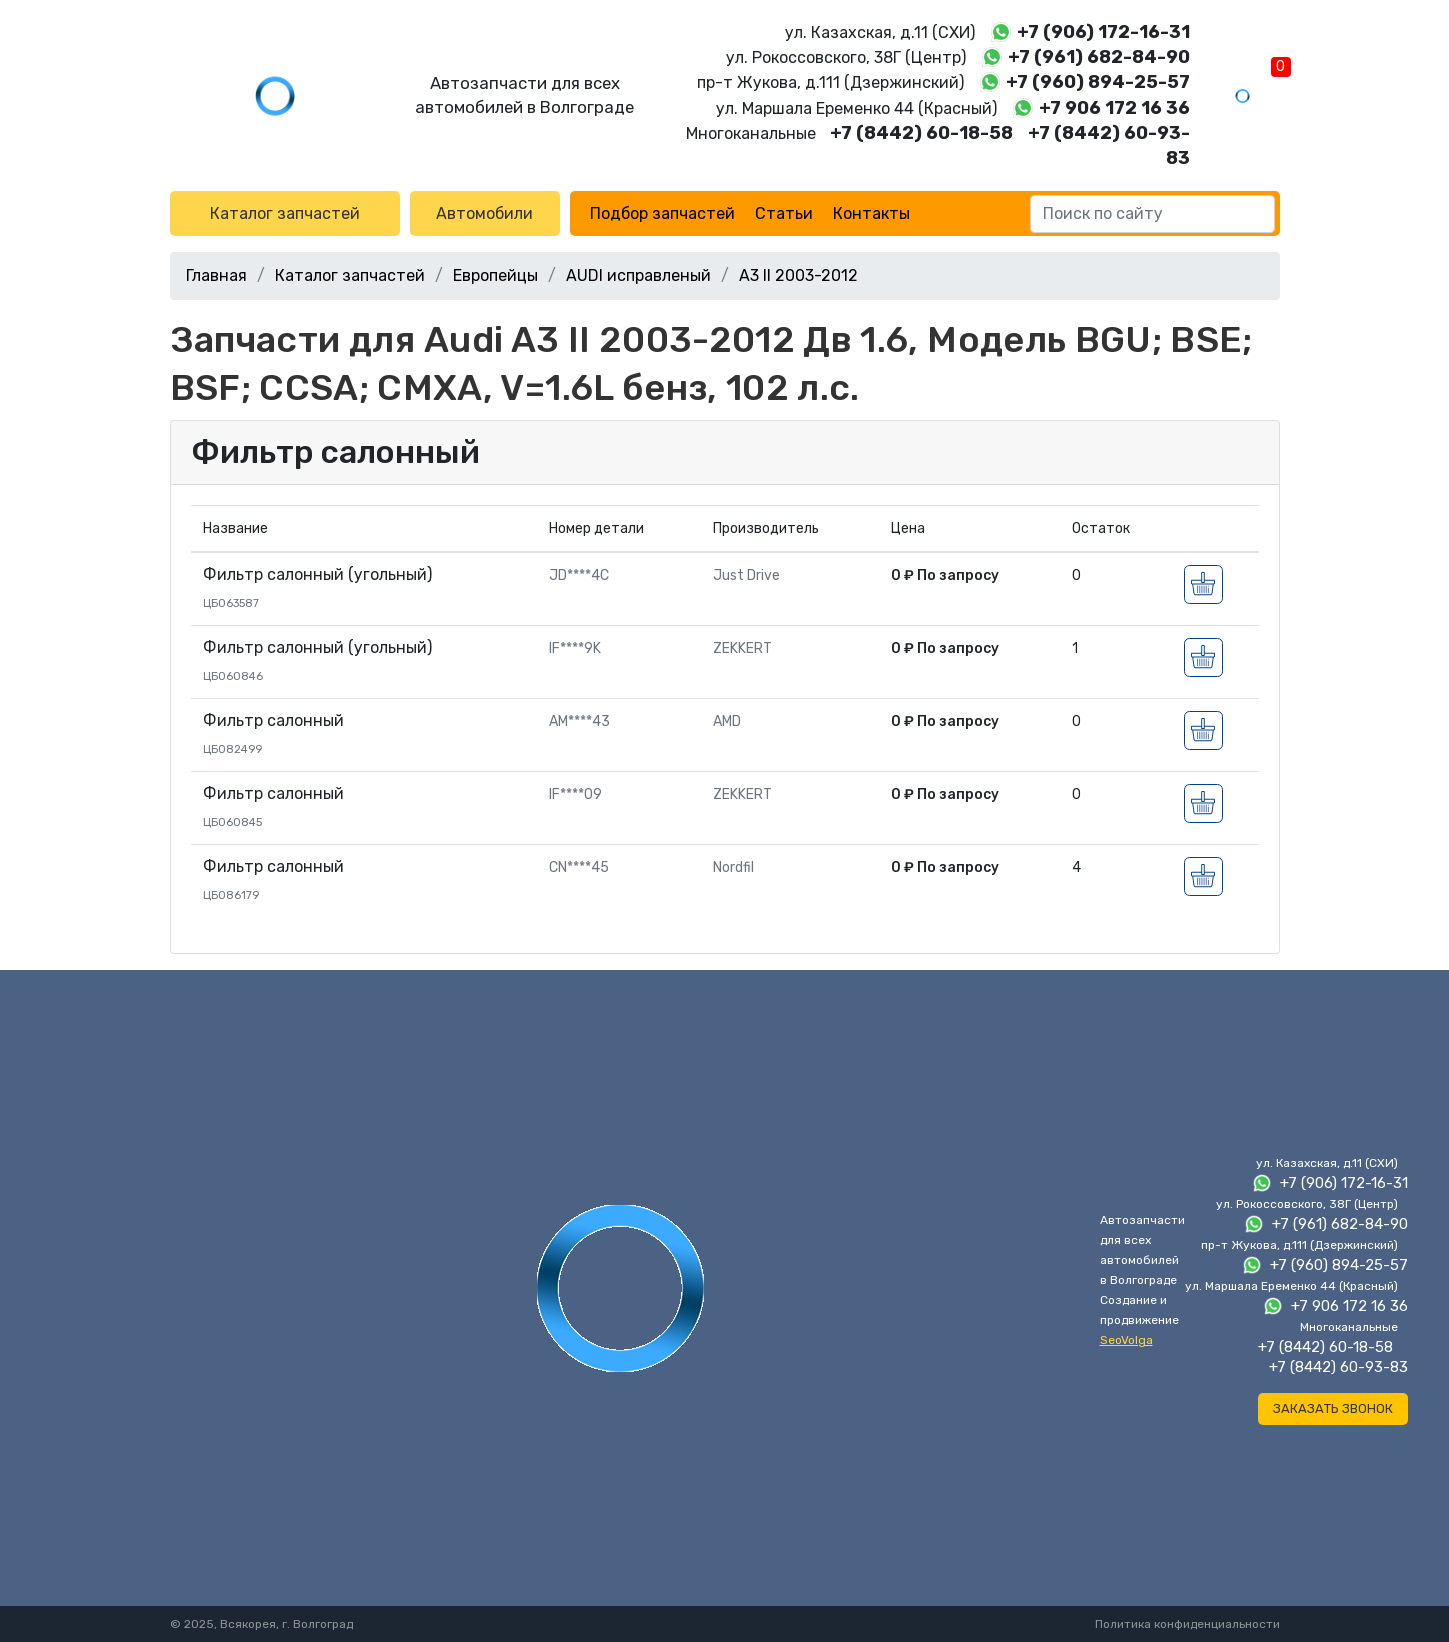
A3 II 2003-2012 (798, 275)
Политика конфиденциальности (1187, 1624)
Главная (216, 275)
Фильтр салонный (335, 452)
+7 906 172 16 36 (1114, 108)
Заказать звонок (1333, 1408)
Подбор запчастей (662, 213)
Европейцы (495, 275)
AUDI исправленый (638, 275)
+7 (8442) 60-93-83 (1338, 1367)
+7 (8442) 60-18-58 (921, 133)
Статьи (784, 213)
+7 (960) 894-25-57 (1098, 82)
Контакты (871, 213)
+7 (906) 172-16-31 (1103, 32)
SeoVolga (1126, 1340)
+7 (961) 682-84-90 (1099, 57)
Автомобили (484, 213)
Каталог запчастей (285, 213)
